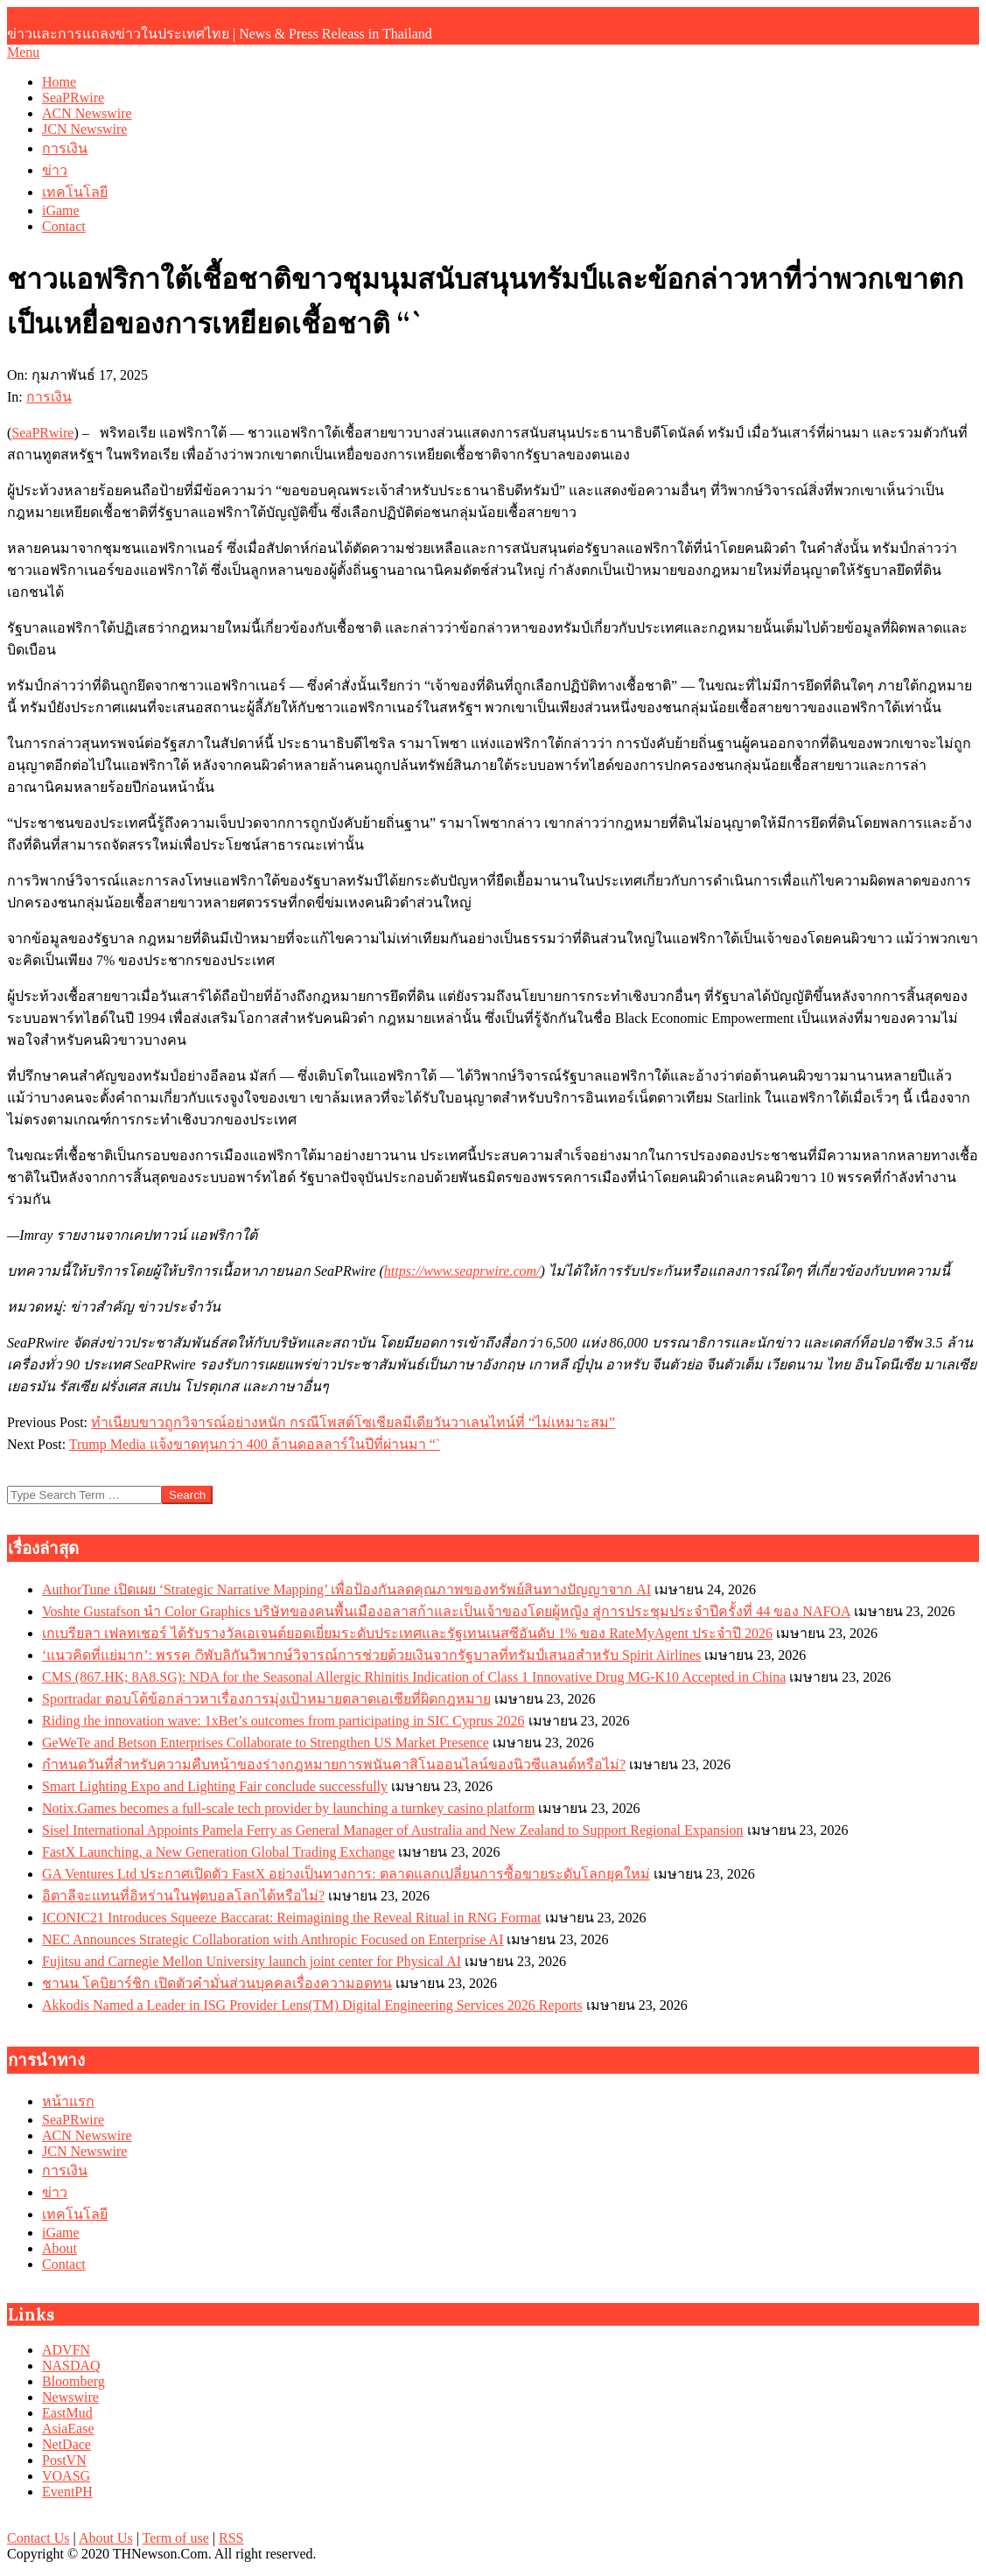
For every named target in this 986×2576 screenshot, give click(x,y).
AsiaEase (68, 2428)
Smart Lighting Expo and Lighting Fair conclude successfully (215, 1786)
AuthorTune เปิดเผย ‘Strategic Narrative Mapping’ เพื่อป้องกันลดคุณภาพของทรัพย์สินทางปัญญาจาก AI (346, 1589)
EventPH (67, 2491)
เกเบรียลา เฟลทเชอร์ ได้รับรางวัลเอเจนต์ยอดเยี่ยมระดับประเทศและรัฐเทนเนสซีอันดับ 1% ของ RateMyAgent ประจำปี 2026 (407, 1633)
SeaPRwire (42, 432)
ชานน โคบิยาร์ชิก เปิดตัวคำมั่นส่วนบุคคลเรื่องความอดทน (217, 1983)
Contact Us (38, 2537)
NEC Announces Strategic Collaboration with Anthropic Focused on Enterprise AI (272, 1939)
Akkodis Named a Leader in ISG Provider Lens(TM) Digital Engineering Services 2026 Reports (312, 2005)
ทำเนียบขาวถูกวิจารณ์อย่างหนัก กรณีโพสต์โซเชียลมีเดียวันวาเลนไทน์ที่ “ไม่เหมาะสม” (353, 1422)
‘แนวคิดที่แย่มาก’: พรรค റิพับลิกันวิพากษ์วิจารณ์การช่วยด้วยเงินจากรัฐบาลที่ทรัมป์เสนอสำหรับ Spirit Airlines (371, 1655)
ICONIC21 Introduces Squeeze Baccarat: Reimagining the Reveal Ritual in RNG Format (292, 1917)
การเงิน (49, 396)
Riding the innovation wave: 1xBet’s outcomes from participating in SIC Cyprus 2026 (283, 1720)
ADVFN (66, 2349)
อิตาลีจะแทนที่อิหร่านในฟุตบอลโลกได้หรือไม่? (183, 1895)
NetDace (66, 2444)
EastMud (67, 2412)
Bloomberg (73, 2381)
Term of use (176, 2537)
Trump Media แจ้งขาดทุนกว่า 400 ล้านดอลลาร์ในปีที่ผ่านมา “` (254, 1444)
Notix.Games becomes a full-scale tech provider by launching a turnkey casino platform (288, 1808)
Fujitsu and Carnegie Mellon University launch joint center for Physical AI (251, 1961)
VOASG (66, 2475)
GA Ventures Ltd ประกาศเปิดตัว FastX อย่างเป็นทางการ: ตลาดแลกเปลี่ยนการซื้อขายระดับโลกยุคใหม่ (346, 1873)
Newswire (70, 2397)
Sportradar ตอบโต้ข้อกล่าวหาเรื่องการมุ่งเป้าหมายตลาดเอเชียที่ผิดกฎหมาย (266, 1698)
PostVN (64, 2460)
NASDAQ (71, 2365)
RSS (231, 2537)
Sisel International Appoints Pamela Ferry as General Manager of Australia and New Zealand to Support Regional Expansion (393, 1830)
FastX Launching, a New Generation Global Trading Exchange (218, 1851)
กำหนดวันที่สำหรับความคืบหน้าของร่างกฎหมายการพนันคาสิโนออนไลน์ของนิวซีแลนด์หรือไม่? (334, 1764)
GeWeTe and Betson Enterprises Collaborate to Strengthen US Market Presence (265, 1742)
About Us (106, 2537)
